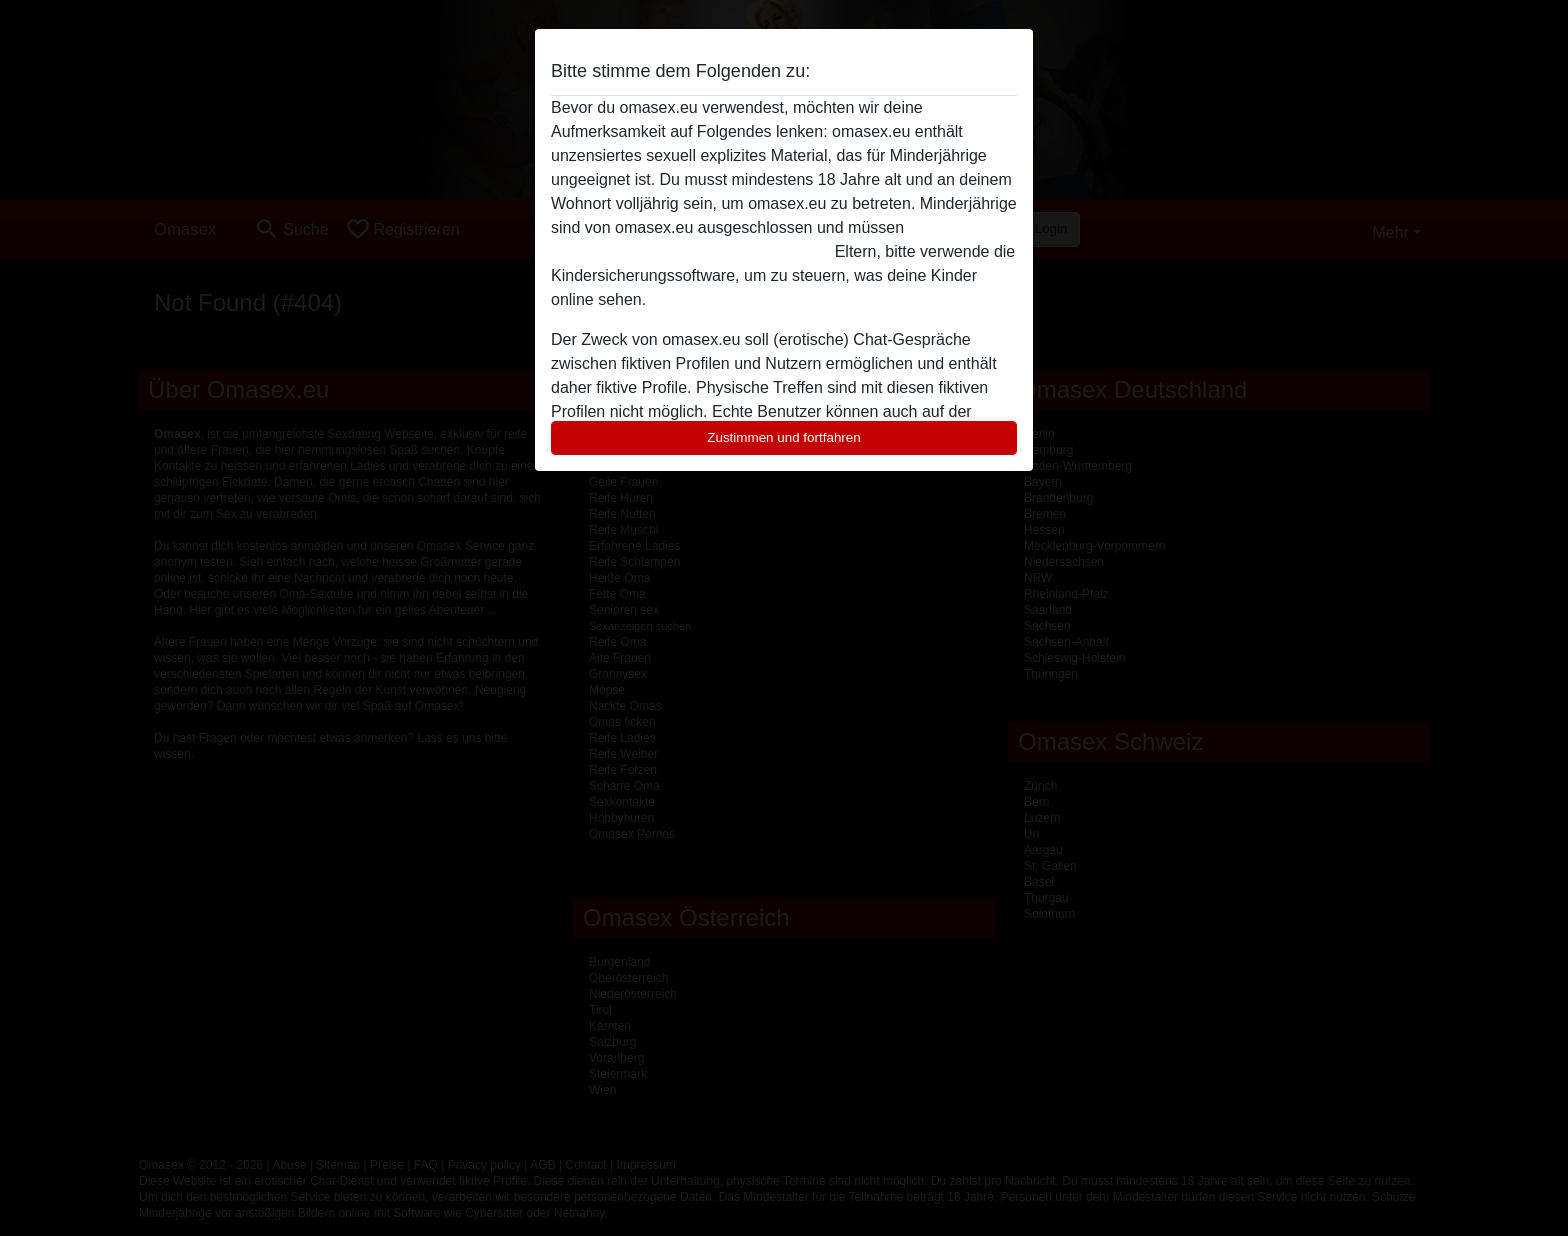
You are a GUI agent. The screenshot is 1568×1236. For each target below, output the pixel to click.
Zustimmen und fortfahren (784, 437)
